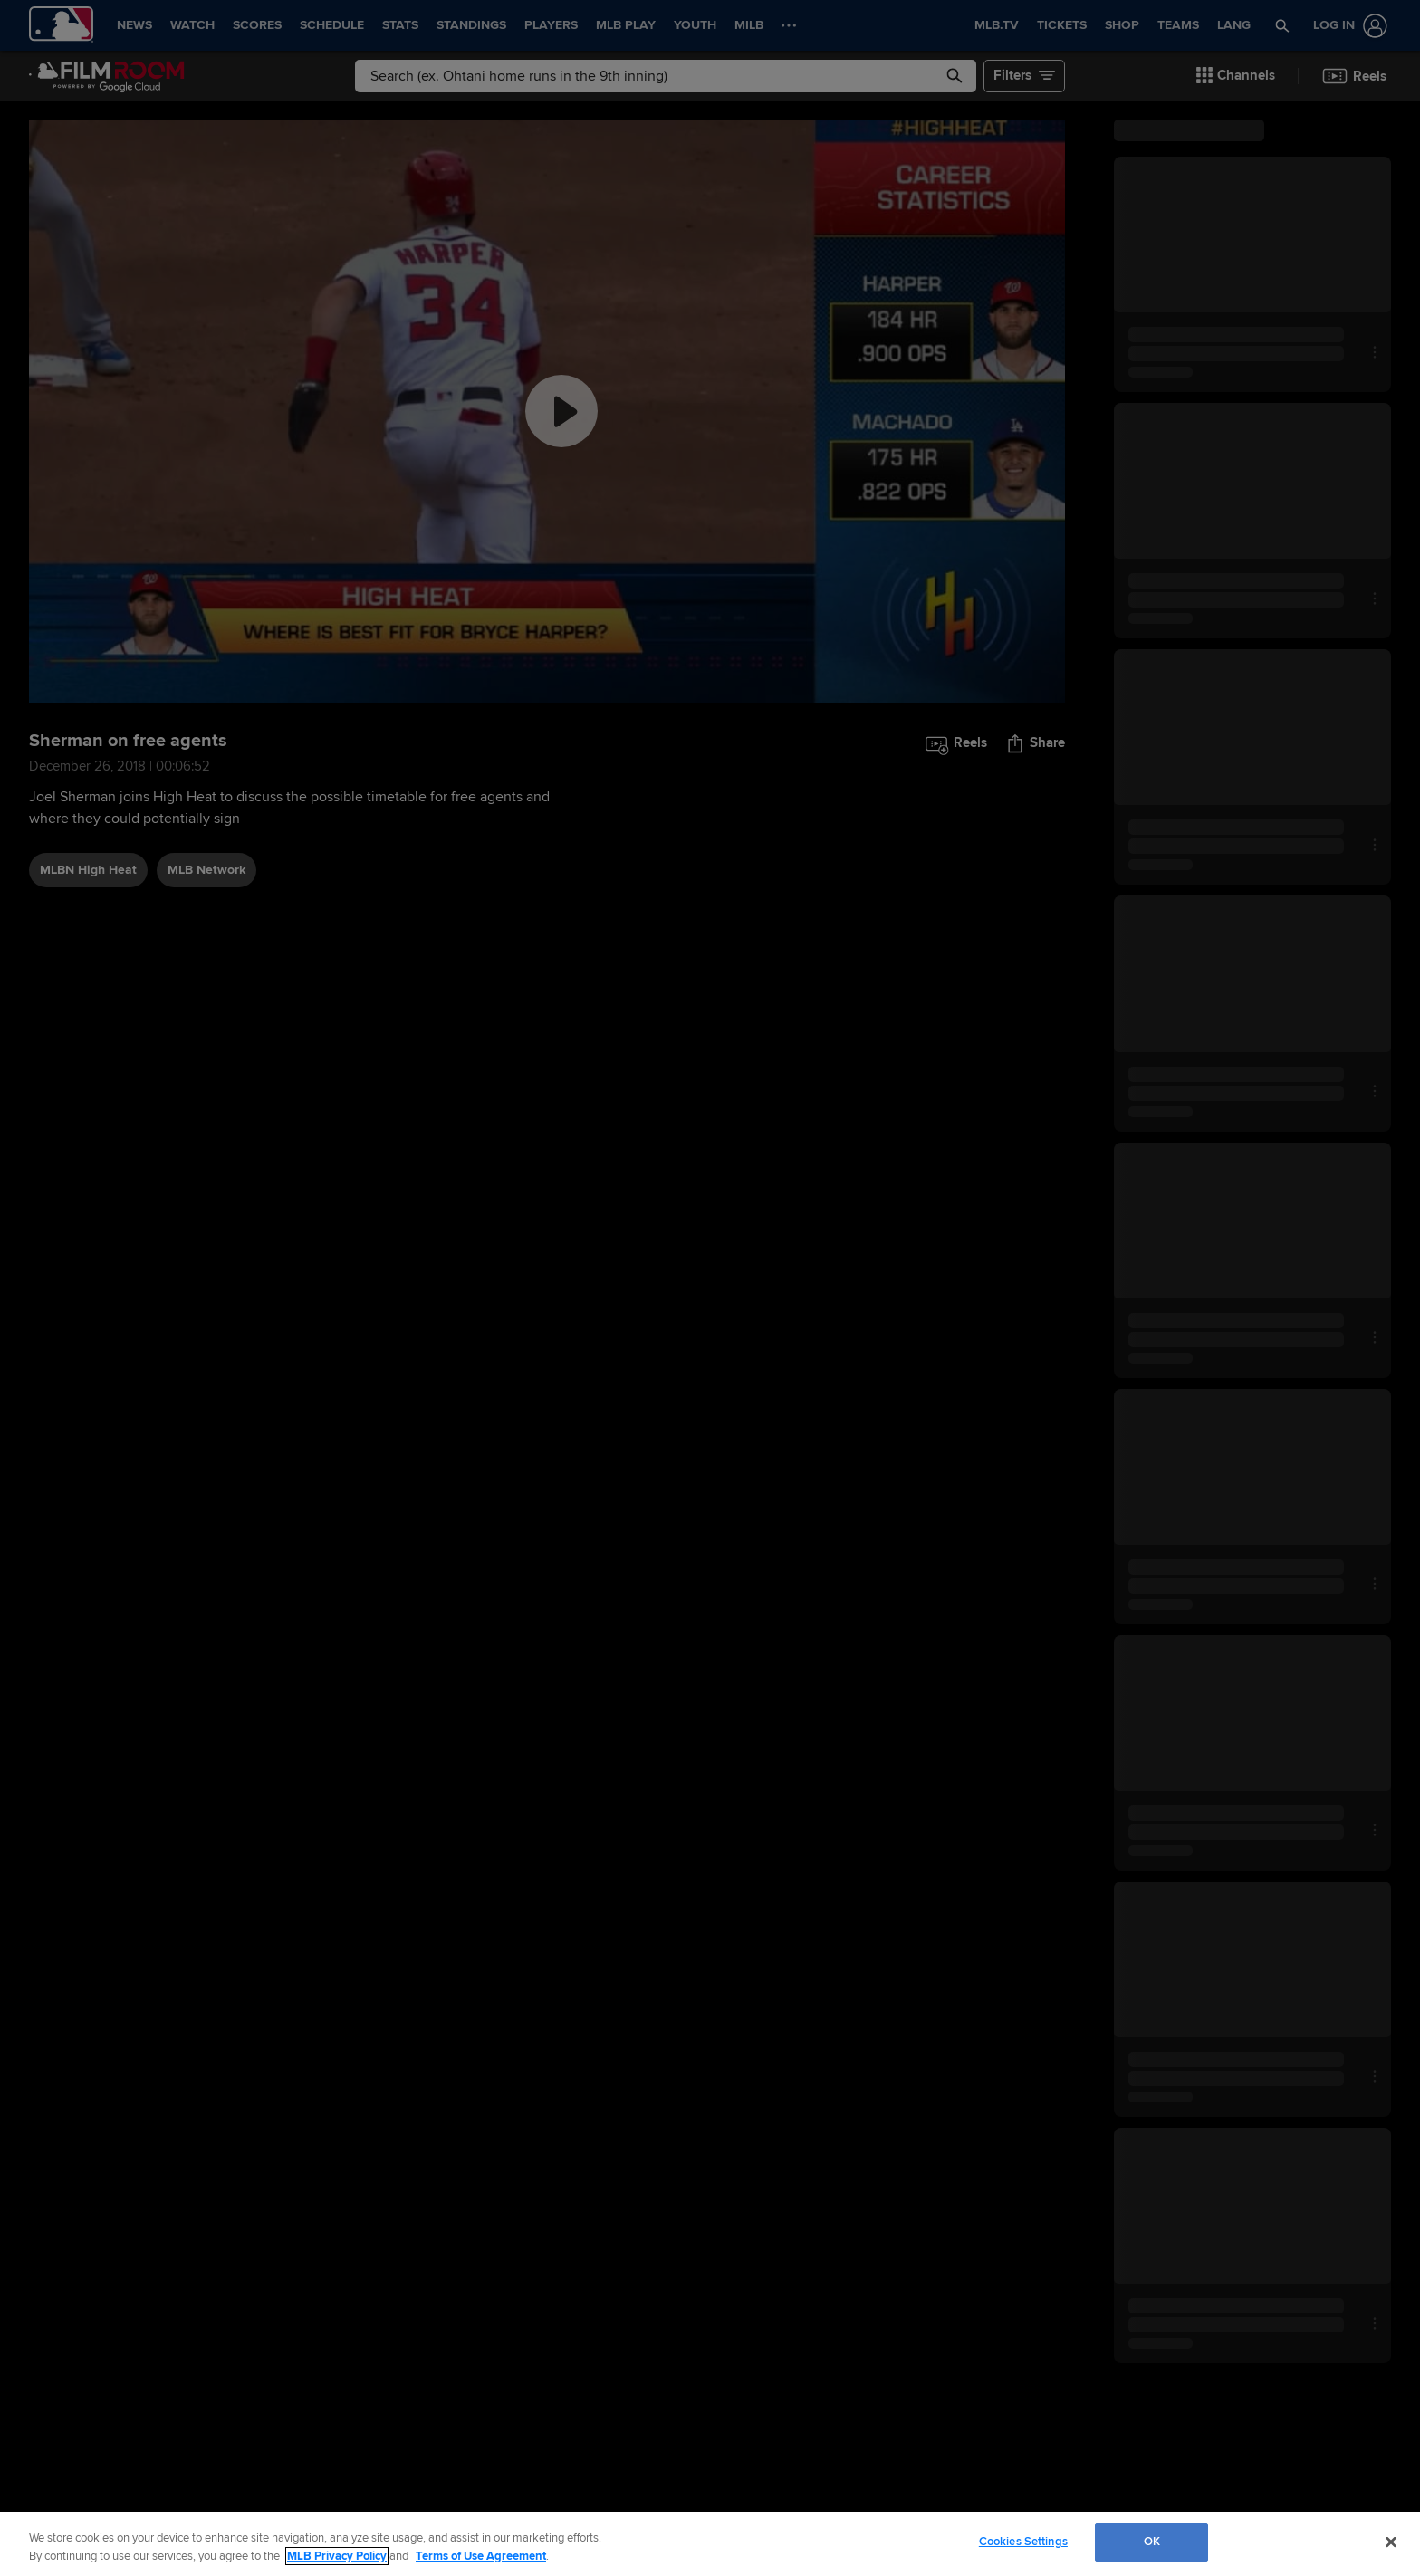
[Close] (1391, 2542)
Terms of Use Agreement (481, 2556)
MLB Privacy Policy (337, 2556)
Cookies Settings (1023, 2541)
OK (1152, 2541)
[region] (710, 2544)
